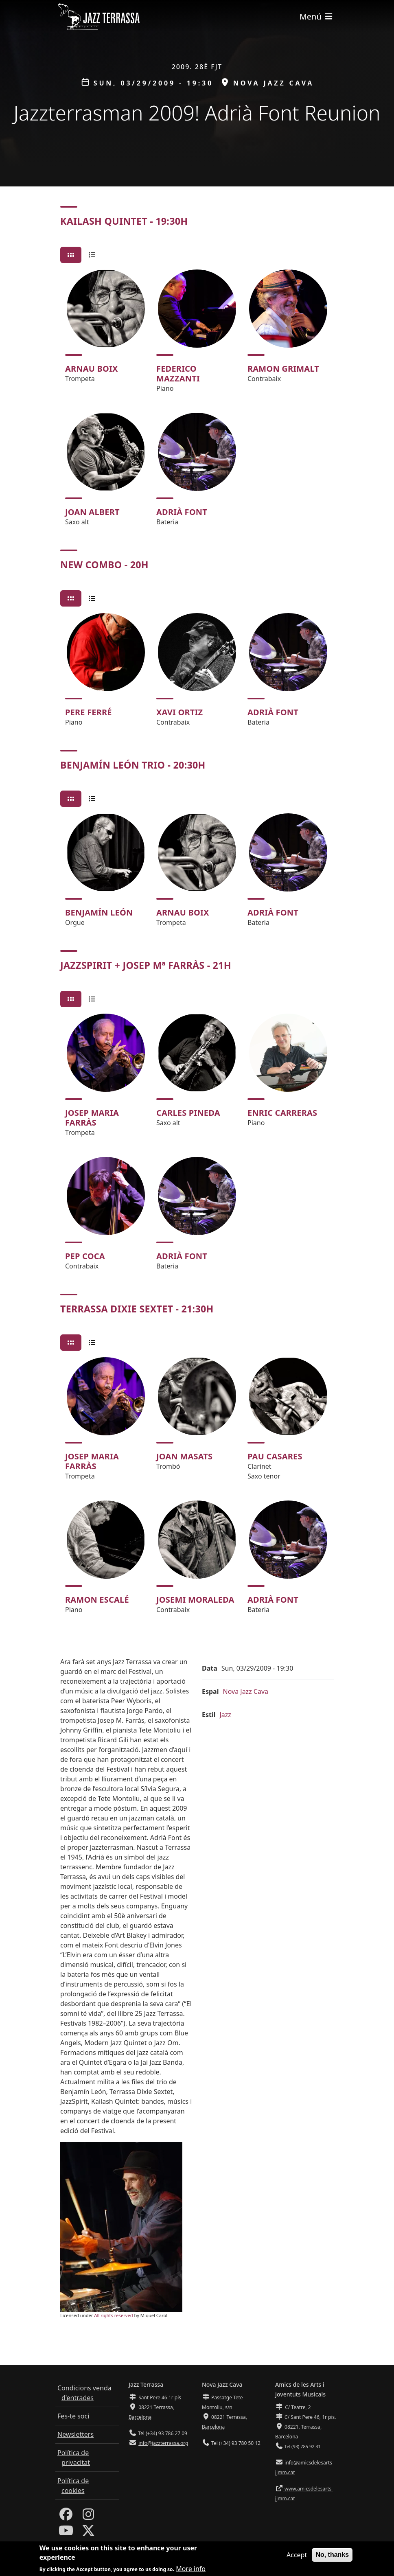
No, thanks (332, 2554)
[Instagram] (88, 2516)
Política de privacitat (73, 2457)
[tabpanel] (197, 401)
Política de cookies (73, 2485)
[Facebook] (66, 2516)
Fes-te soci (73, 2416)
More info (191, 2568)
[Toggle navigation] (317, 16)
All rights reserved (113, 2315)
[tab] (70, 255)
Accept (297, 2554)
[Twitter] (88, 2532)
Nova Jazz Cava (245, 1691)
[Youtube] (66, 2532)
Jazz (225, 1714)
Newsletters (75, 2434)
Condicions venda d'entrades (84, 2392)
